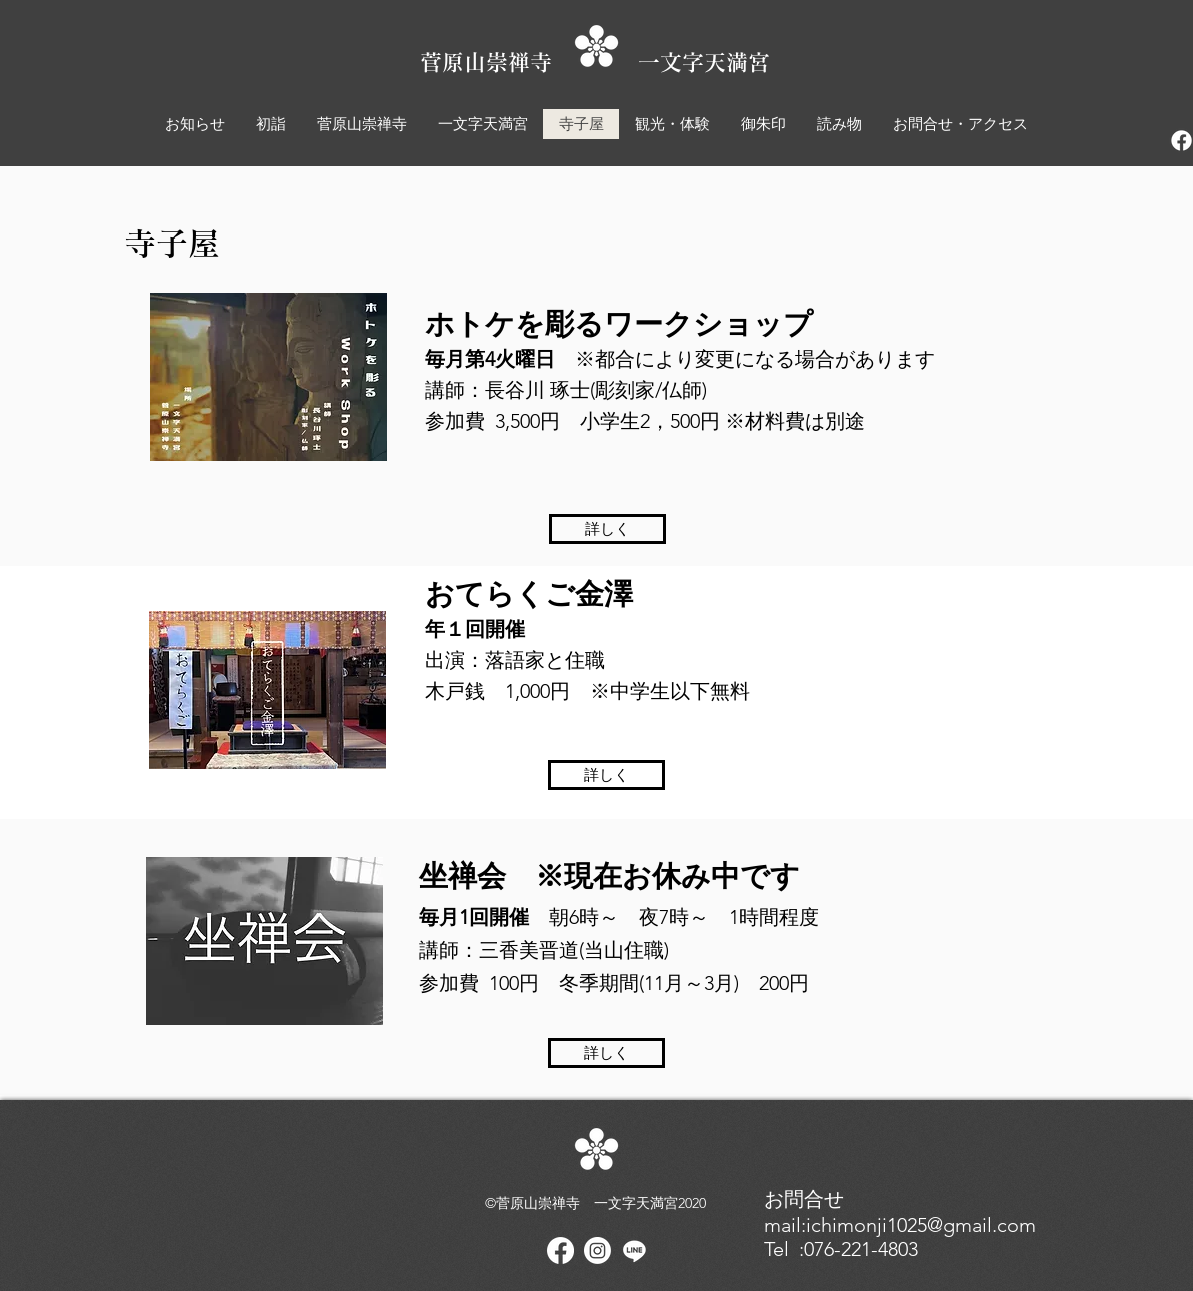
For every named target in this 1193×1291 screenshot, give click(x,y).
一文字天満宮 (704, 62)
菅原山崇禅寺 (529, 62)
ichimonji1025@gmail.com (921, 1225)
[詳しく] (607, 529)
